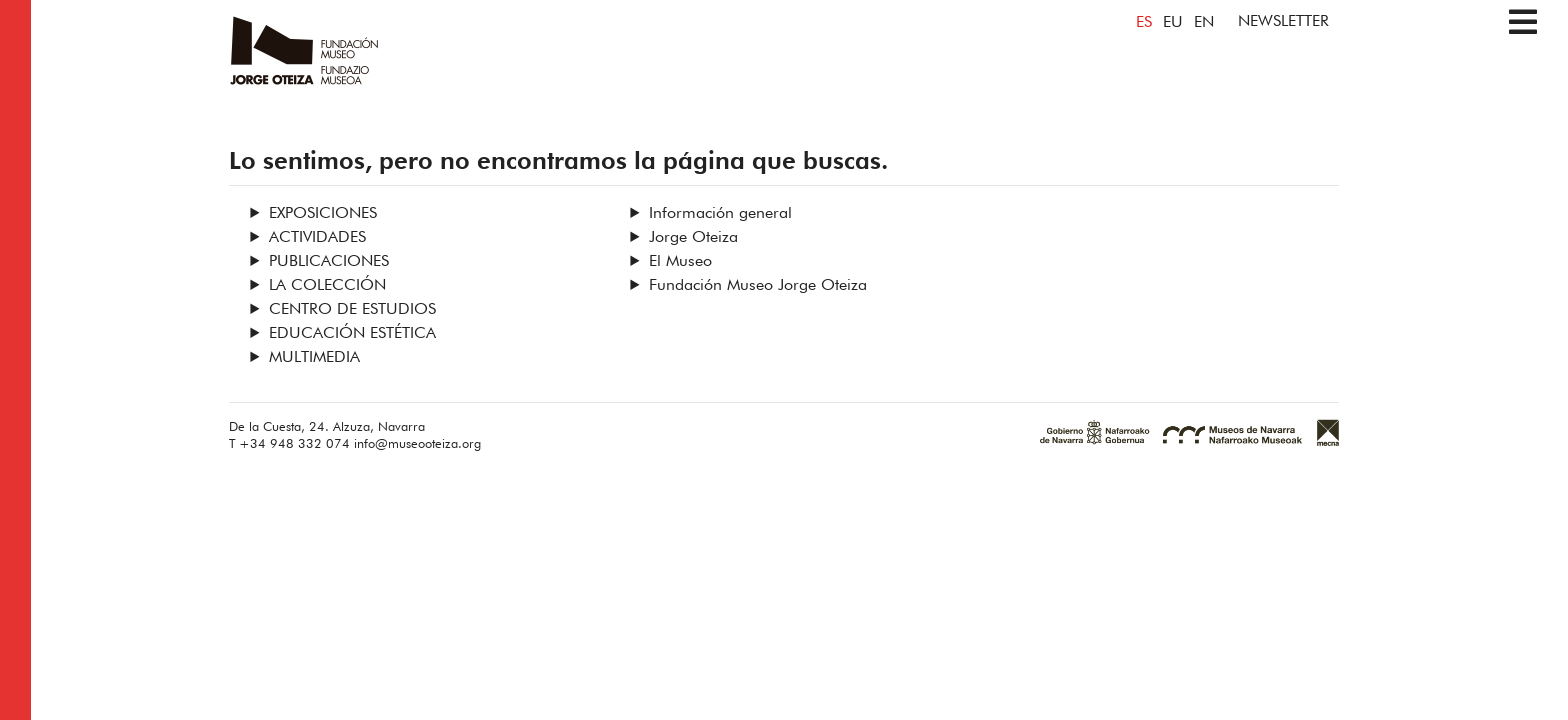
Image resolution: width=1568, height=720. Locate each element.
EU (1173, 23)
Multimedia (314, 358)
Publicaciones (329, 262)
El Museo (680, 262)
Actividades (317, 238)
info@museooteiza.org (417, 444)
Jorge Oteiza (693, 238)
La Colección (327, 286)
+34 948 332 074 (294, 444)
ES (1144, 23)
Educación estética (352, 334)
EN (1204, 23)
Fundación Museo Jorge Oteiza (758, 286)
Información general (720, 214)
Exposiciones (323, 214)
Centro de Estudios (352, 310)
